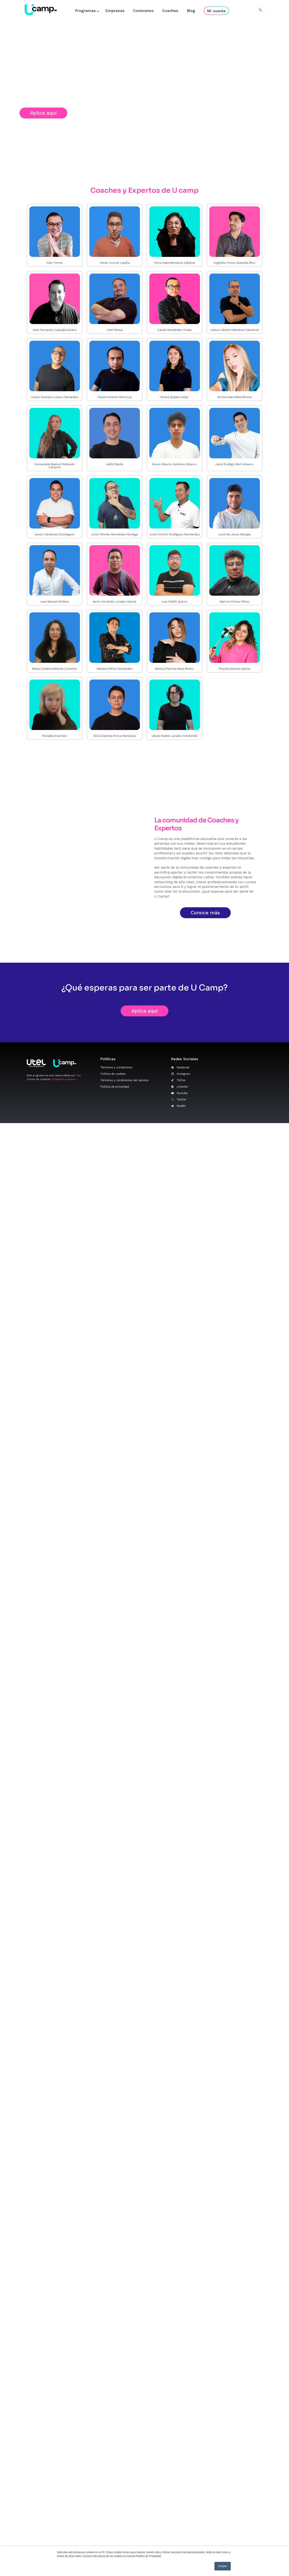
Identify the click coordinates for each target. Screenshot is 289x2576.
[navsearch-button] (260, 9)
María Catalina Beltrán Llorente (54, 668)
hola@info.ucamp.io (64, 1079)
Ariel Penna (115, 330)
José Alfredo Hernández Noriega (114, 534)
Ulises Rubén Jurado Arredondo (175, 735)
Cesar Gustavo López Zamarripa (54, 397)
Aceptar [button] (222, 2566)
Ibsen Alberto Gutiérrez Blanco (174, 464)
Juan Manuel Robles (54, 601)
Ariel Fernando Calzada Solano (55, 330)
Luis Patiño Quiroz (174, 601)
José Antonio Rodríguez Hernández (174, 534)
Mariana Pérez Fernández (114, 668)
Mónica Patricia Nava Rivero (174, 668)
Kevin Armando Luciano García (114, 601)
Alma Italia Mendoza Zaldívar (174, 262)
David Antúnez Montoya (115, 397)
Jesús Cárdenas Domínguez (54, 534)
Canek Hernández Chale (174, 330)
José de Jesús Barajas (234, 534)
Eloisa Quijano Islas (174, 397)
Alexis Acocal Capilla (115, 262)
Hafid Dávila (114, 464)
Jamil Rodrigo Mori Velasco (234, 464)
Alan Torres (54, 262)
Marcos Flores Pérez (234, 601)
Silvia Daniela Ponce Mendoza (114, 735)
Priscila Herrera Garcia (234, 668)
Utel (78, 1075)
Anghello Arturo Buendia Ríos (234, 262)
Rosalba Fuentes (54, 735)
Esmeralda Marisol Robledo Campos (55, 465)
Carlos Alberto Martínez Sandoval (234, 330)
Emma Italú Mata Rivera (234, 397)
